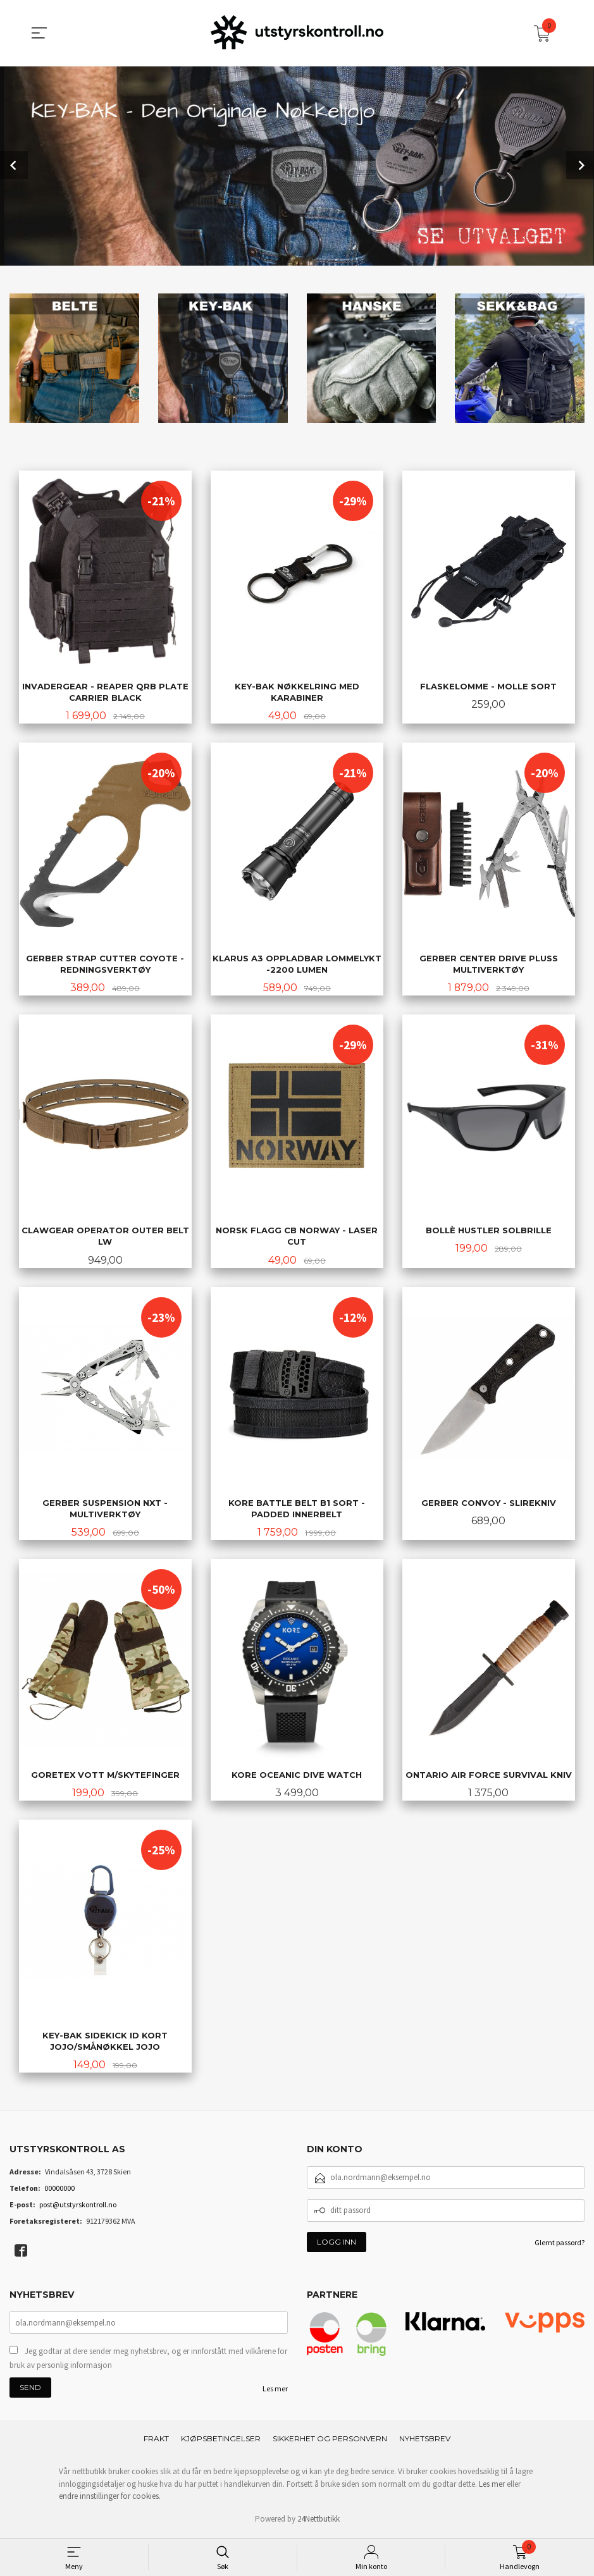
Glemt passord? (560, 2246)
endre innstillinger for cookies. (110, 2500)
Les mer (275, 2393)
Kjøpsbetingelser (221, 2443)
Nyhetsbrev (424, 2443)
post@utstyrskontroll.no (77, 2208)
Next (580, 165)
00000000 (59, 2192)
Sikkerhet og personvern (330, 2443)
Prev (14, 165)
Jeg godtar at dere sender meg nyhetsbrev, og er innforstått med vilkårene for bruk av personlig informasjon (148, 2362)
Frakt (156, 2443)
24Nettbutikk (318, 2523)
